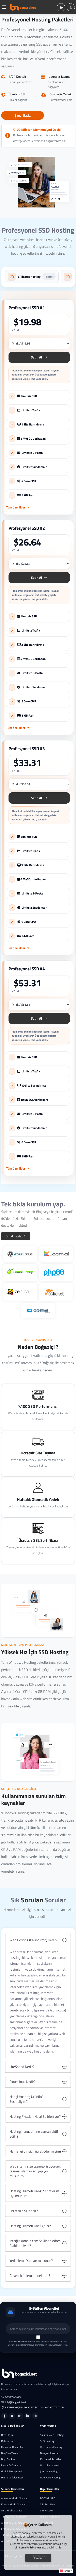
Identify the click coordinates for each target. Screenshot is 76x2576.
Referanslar (8, 2441)
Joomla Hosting (49, 2471)
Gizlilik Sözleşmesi (11, 2471)
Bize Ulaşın (7, 2435)
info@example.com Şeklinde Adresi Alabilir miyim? (35, 2243)
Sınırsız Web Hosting (52, 2435)
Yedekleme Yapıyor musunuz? (31, 2260)
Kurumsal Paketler (50, 2459)
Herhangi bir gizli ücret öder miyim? (35, 2151)
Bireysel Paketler (50, 2453)
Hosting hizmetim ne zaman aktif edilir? (34, 2134)
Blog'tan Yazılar (10, 2453)
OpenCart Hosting (50, 2477)
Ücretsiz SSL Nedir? (24, 2210)
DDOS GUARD (47, 2498)
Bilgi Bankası (8, 2459)
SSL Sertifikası (48, 2504)
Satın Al (39, 357)
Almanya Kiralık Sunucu (14, 2498)
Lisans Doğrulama (11, 2465)
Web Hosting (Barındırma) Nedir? (33, 1940)
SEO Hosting (47, 2441)
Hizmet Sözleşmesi (12, 2477)
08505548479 (11, 2397)
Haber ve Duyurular (12, 2447)
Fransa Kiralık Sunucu (13, 2504)
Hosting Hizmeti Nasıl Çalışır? (31, 2225)
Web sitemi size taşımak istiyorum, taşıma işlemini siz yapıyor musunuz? (35, 2171)
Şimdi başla (16, 1236)
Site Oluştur (47, 2510)
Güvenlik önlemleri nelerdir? (30, 2275)
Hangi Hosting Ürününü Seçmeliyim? (27, 2099)
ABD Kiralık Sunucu (11, 2510)
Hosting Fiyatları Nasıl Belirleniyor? (35, 2116)
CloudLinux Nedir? (23, 2081)
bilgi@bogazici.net (13, 2402)
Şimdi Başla (23, 115)
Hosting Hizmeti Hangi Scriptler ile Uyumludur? (35, 2193)
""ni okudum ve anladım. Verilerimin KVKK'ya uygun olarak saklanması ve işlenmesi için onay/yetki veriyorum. (38, 2343)
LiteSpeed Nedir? (22, 2066)
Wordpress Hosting (51, 2447)
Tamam (38, 2558)
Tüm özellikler (17, 507)
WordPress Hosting (51, 2465)
